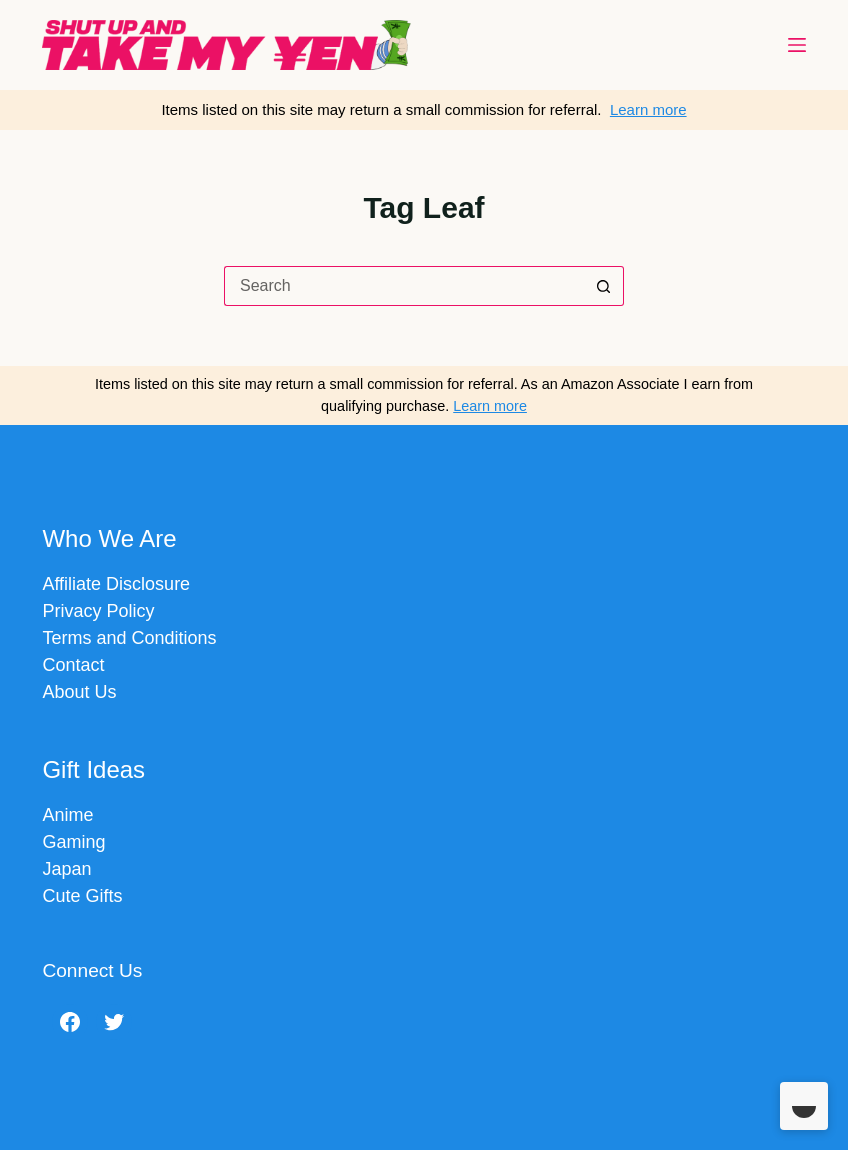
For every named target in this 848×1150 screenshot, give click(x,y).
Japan (66, 869)
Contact (73, 665)
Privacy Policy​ (98, 611)
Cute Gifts (82, 896)
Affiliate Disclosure (116, 584)
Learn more (648, 109)
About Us (79, 692)
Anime (67, 815)
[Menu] (797, 45)
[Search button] (604, 286)
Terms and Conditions (129, 638)
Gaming (73, 842)
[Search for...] (404, 286)
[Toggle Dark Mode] (804, 1106)
